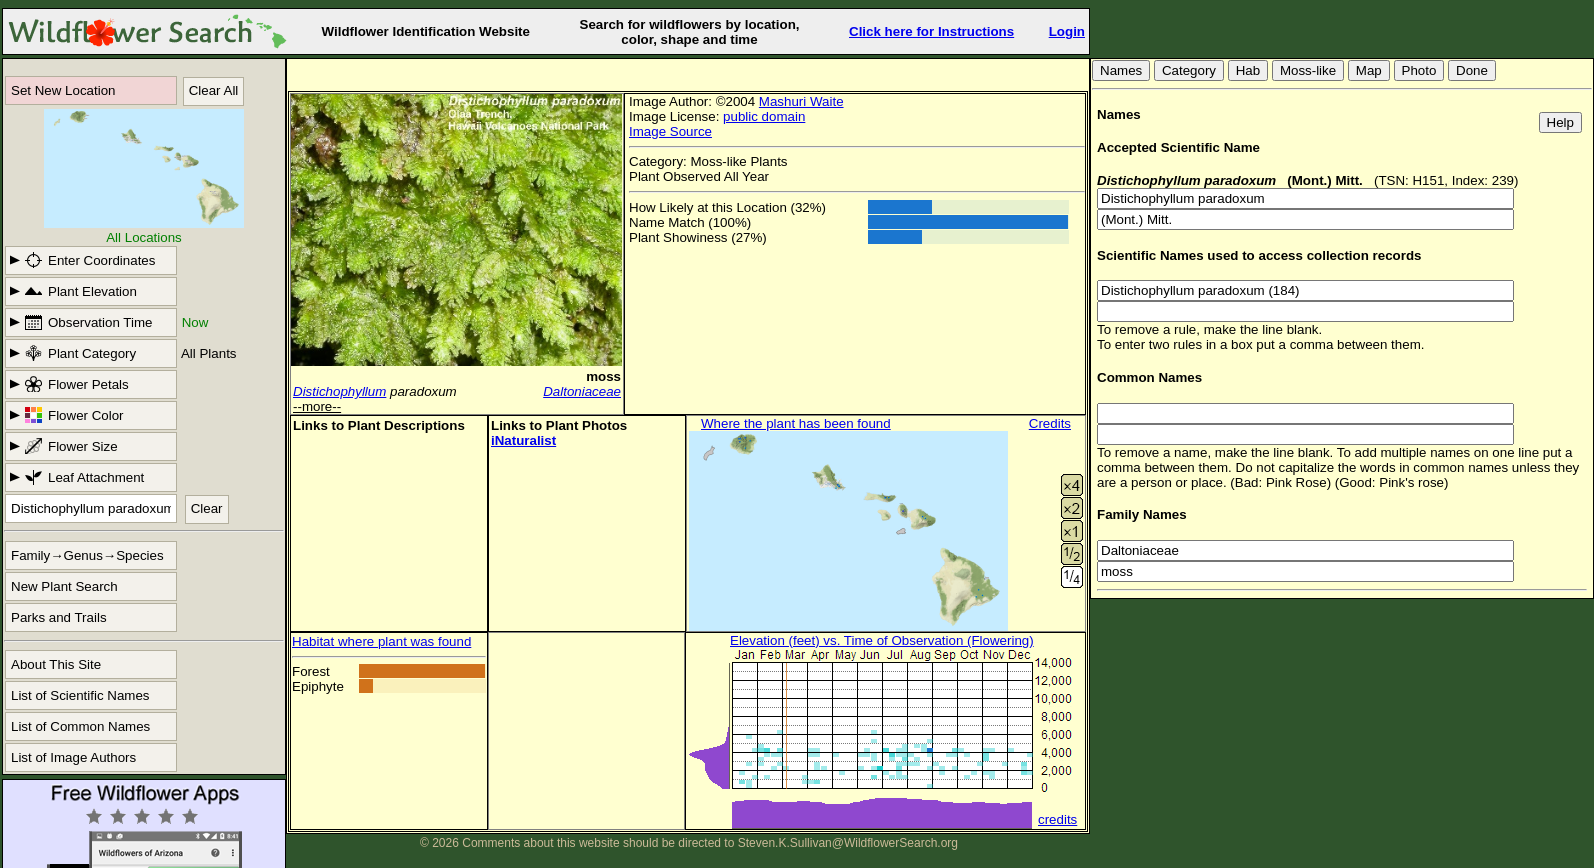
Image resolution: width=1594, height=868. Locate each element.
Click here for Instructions (931, 31)
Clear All (214, 90)
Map (1369, 70)
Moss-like (1308, 70)
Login (1067, 31)
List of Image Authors (73, 757)
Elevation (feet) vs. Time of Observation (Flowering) (882, 640)
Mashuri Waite (801, 101)
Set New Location (63, 90)
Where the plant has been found (796, 423)
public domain (764, 116)
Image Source (670, 131)
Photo (1419, 70)
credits (1057, 819)
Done (1472, 70)
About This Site (56, 664)
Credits (1050, 423)
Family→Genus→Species (87, 555)
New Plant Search (64, 586)
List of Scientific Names (80, 695)
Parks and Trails (59, 617)
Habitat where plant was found (381, 641)
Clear (207, 508)
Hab (1248, 70)
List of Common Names (80, 726)
